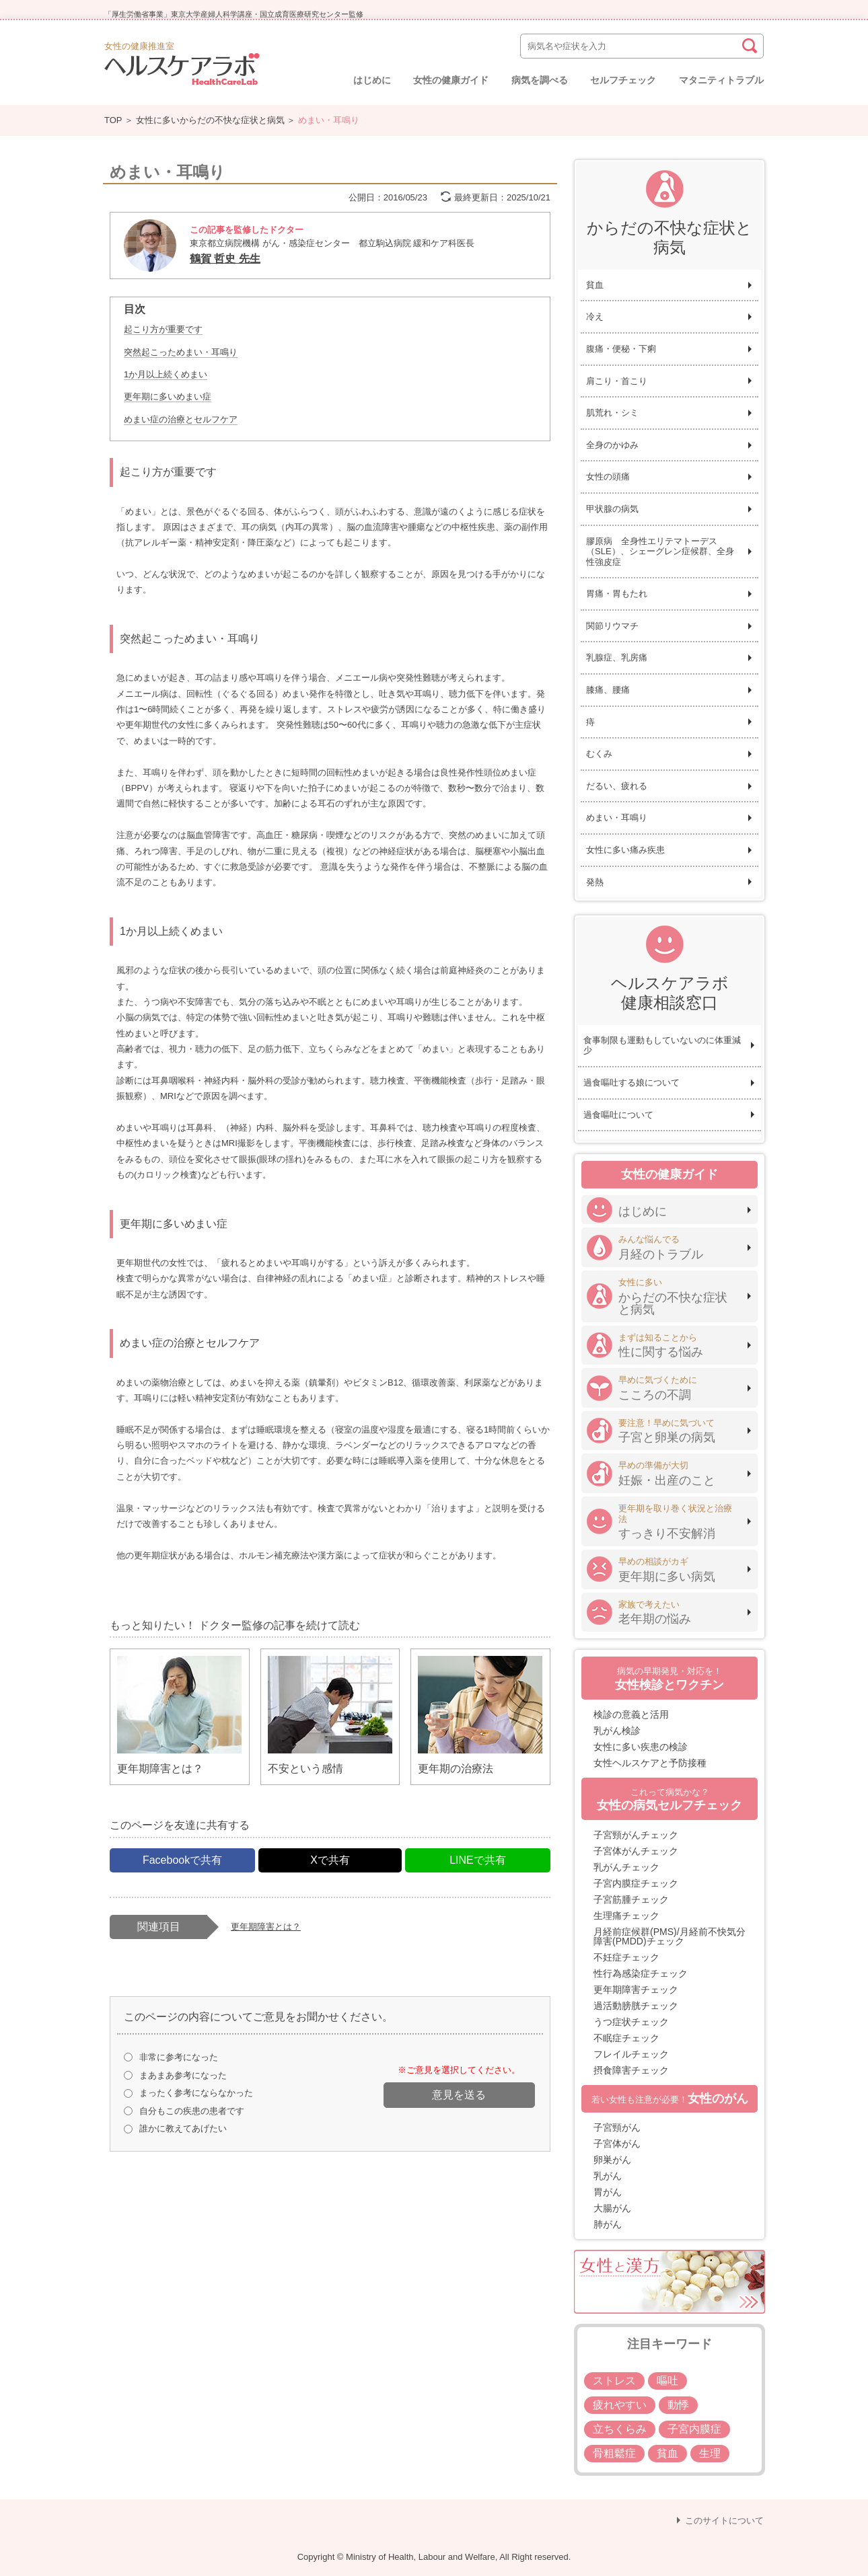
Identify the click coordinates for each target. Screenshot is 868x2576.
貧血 (595, 285)
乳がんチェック (626, 1867)
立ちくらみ (620, 2429)
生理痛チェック (626, 1915)
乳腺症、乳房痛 (616, 657)
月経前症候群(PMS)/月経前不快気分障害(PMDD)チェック (669, 1936)
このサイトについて (724, 2520)
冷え (595, 316)
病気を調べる (539, 80)
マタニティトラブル (721, 80)
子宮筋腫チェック (631, 1899)
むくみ (599, 754)
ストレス (614, 2380)
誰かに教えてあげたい (183, 2128)
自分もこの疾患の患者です (191, 2111)
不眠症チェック (626, 2038)
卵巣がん (612, 2159)
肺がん (607, 2224)
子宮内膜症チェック (635, 1883)
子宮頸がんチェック (635, 1835)
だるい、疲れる (616, 786)
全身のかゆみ (612, 445)
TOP (113, 120)
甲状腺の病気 (612, 509)
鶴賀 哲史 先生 (225, 258)
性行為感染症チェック (640, 1973)
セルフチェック (623, 80)
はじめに (372, 80)
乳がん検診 (617, 1730)
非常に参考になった (178, 2057)
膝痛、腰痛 (608, 690)
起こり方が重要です (163, 329)
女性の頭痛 (608, 476)
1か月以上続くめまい (165, 374)
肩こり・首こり (616, 381)
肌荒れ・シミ (612, 413)
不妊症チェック (626, 1957)
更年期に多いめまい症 (167, 396)
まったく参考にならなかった (196, 2093)
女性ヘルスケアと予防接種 (650, 1763)
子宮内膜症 (694, 2429)
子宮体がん (617, 2143)
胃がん (607, 2192)
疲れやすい (620, 2405)
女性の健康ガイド (451, 80)
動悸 (678, 2405)
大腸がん (612, 2208)
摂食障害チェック (631, 2070)
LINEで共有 (477, 1860)
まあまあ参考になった (183, 2075)
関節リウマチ (612, 626)
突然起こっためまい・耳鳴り (181, 352)
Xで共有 (330, 1860)
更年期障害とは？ (266, 1927)
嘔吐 (667, 2380)
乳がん (607, 2176)
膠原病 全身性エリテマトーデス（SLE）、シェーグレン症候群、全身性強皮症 (660, 551)
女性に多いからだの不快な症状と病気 (210, 120)
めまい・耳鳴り (616, 817)
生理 (710, 2453)
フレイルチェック (631, 2054)
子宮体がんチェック (635, 1851)
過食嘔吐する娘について (631, 1082)
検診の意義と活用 (631, 1714)
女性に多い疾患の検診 (640, 1746)
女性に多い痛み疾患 (625, 850)
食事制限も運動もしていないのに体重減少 (662, 1045)
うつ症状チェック (631, 2021)
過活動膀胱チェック (635, 2005)
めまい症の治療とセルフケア (181, 419)
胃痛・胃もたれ (616, 594)
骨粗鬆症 (614, 2453)
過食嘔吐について (618, 1115)
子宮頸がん (617, 2127)
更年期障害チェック (635, 1989)
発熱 (595, 882)
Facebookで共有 (182, 1860)
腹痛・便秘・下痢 (621, 349)
